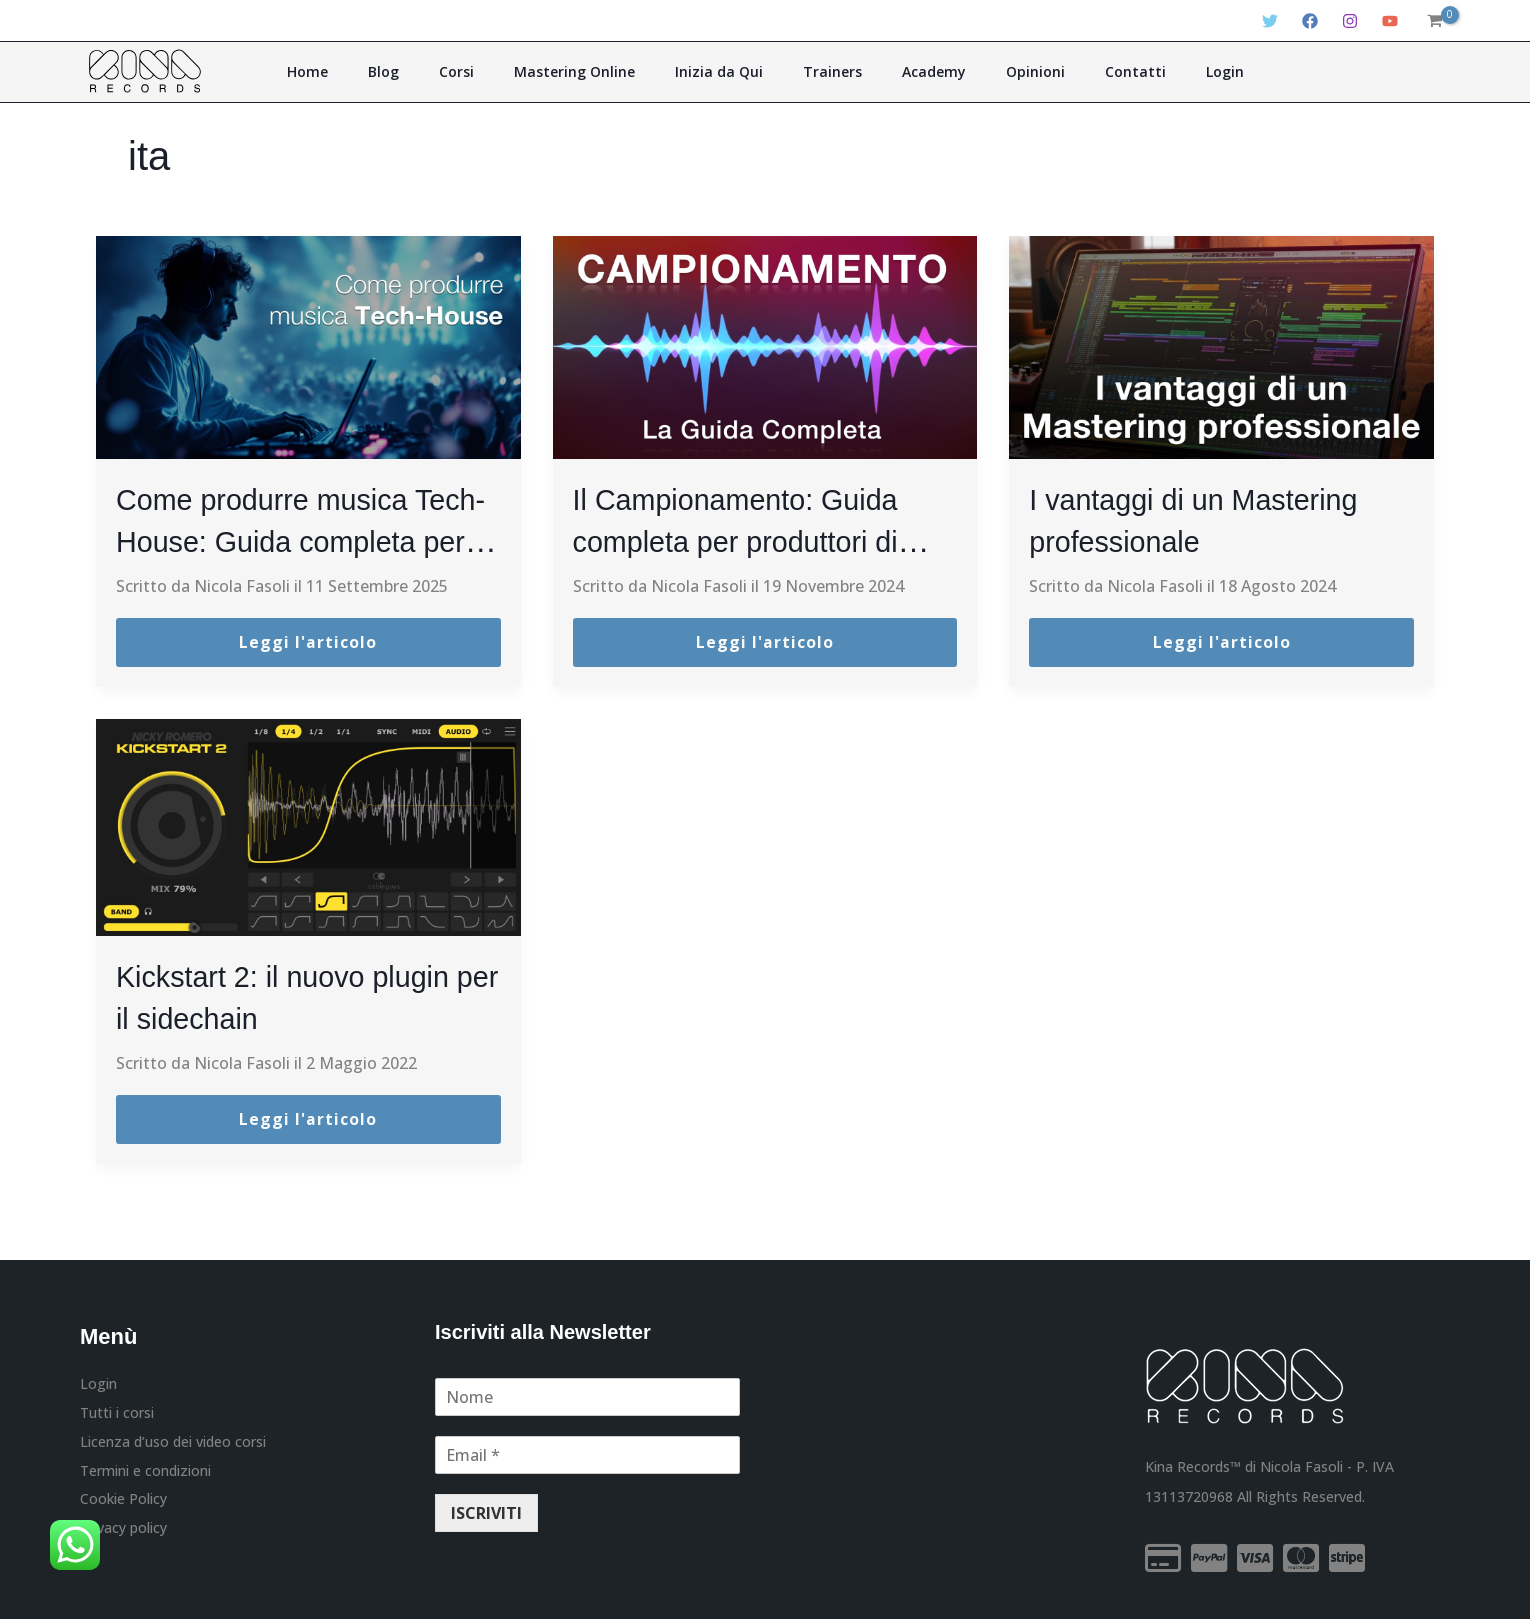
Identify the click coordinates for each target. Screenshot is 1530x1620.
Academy (913, 71)
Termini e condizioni (145, 1473)
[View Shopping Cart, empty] (1434, 21)
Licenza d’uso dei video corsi (173, 1443)
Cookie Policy (123, 1502)
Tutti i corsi (117, 1413)
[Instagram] (1350, 21)
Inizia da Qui (726, 71)
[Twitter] (1270, 21)
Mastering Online (595, 71)
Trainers (825, 71)
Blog (432, 71)
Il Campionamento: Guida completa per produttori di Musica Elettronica (754, 540)
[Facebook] (1310, 21)
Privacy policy (123, 1532)
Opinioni (1000, 71)
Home (370, 71)
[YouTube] (1390, 21)
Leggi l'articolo (308, 643)
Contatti (1086, 71)
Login (1162, 71)
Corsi (491, 71)
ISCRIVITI (486, 1514)
